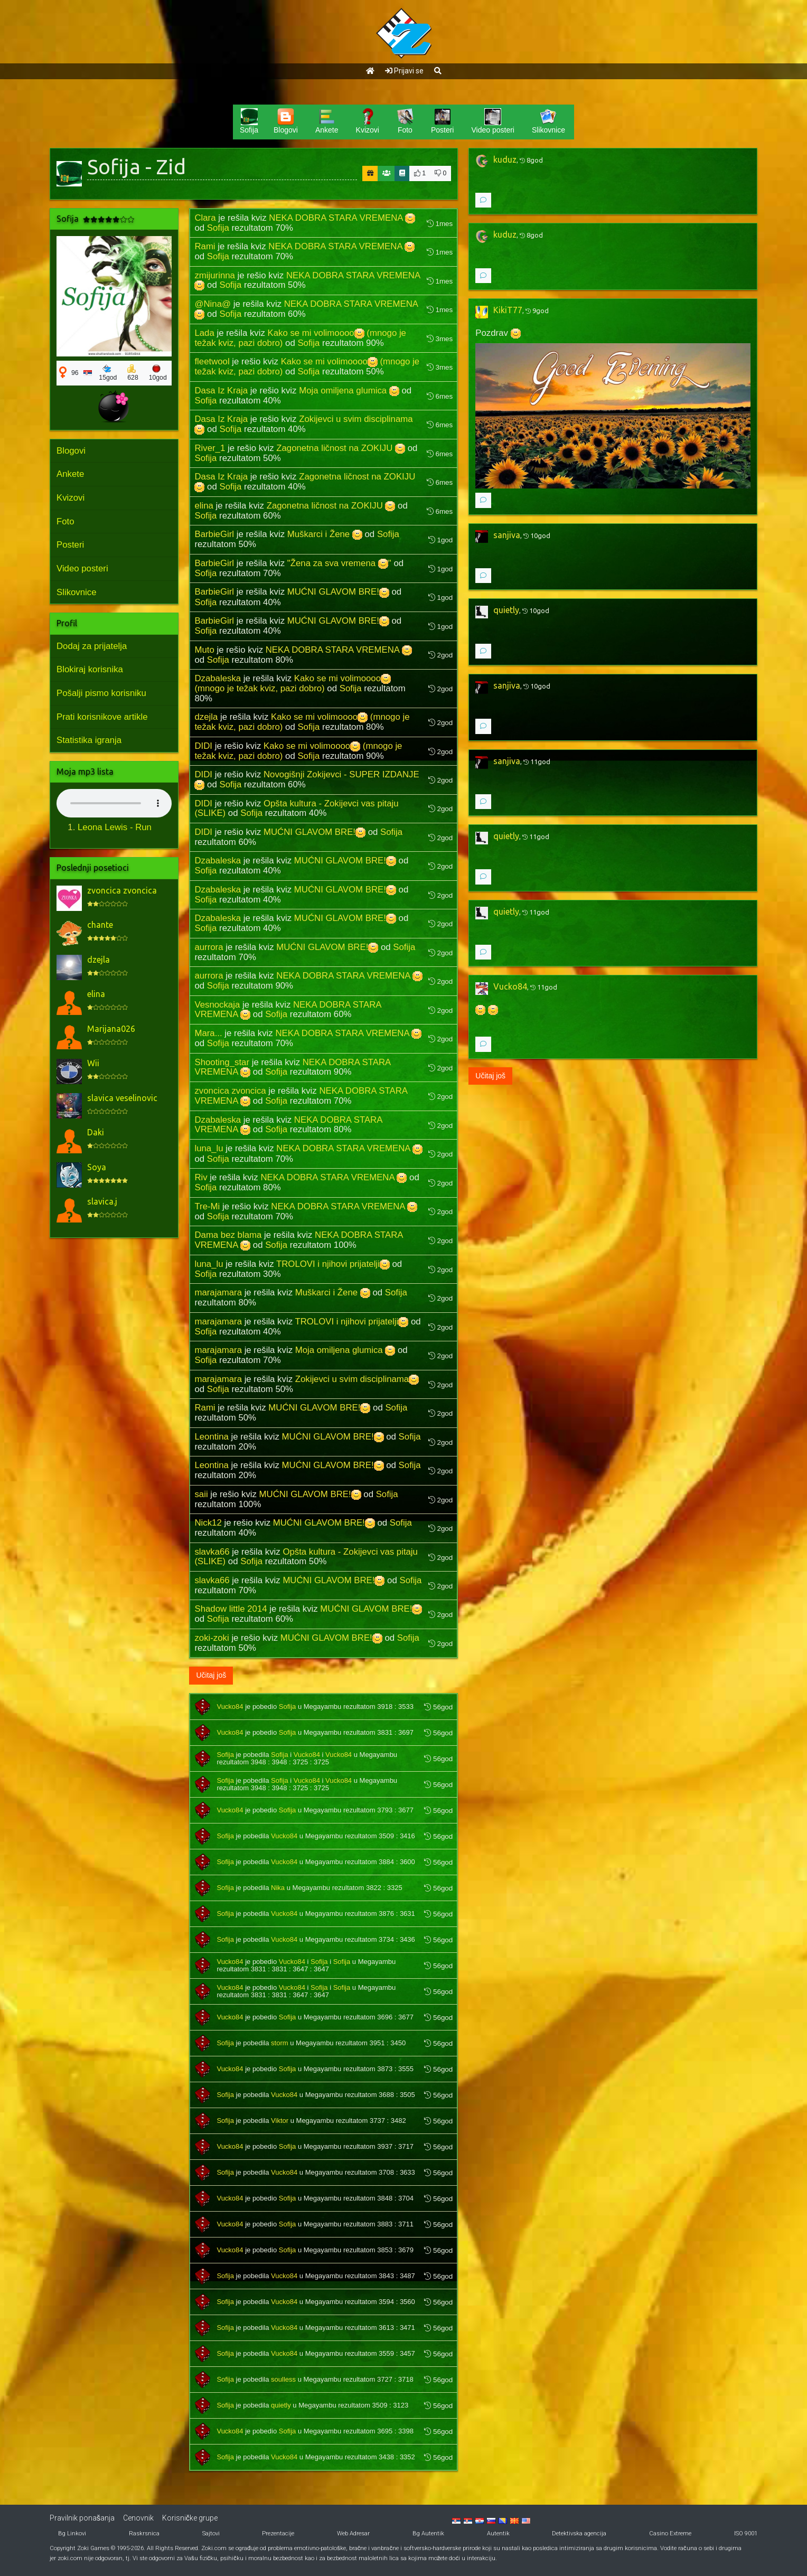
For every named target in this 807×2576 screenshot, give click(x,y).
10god (158, 373)
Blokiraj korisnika (90, 669)
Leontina (211, 1437)
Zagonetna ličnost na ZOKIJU (340, 448)
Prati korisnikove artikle (102, 717)
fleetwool (211, 361)
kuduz (505, 159)
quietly (281, 2405)
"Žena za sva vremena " (339, 563)
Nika (278, 1888)
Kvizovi (71, 498)
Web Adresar (353, 2533)
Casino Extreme (670, 2533)
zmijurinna (214, 275)
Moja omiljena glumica (349, 391)
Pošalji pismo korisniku (101, 693)
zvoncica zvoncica (230, 1091)
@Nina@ (212, 304)
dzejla (206, 717)
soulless (283, 2379)
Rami (204, 246)
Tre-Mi (207, 1206)
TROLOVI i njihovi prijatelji (333, 1264)
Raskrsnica (144, 2533)
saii (201, 1494)
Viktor (279, 2120)
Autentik (498, 2533)
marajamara (218, 1292)
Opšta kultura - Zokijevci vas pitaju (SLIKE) (296, 808)
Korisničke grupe (190, 2518)
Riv (200, 1177)
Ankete (70, 474)
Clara (204, 218)
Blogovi (71, 451)
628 (132, 373)
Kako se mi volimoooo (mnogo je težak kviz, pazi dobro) (292, 683)
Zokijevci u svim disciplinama (357, 1379)
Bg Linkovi (72, 2533)
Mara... (208, 1033)
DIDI (203, 746)
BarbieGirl (214, 534)
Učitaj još (211, 1675)
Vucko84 (230, 1706)
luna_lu (208, 1148)
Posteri (70, 545)
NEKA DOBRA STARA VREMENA (342, 218)
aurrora (208, 947)
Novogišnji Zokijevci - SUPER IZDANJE (306, 779)
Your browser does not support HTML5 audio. (114, 803)
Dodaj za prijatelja (92, 646)
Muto (204, 650)
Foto (65, 521)
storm (279, 2043)
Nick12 (207, 1523)
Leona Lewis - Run (115, 827)
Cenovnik (138, 2518)
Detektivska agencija (579, 2533)
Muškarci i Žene (324, 534)
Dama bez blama (227, 1235)
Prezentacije (278, 2533)
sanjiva (506, 535)
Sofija (218, 228)
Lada (204, 333)
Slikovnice (77, 592)
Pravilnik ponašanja (82, 2518)
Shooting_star (221, 1062)
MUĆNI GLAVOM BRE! (338, 592)
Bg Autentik (428, 2533)
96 (75, 373)
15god (108, 373)
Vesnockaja (217, 1005)
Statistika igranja (89, 740)
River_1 (209, 448)
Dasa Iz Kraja (221, 391)
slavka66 (211, 1552)
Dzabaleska (217, 678)
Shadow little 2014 (230, 1609)
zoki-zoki (211, 1638)
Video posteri (82, 568)
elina (203, 506)
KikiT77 (507, 310)
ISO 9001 (745, 2533)
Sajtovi (211, 2533)
